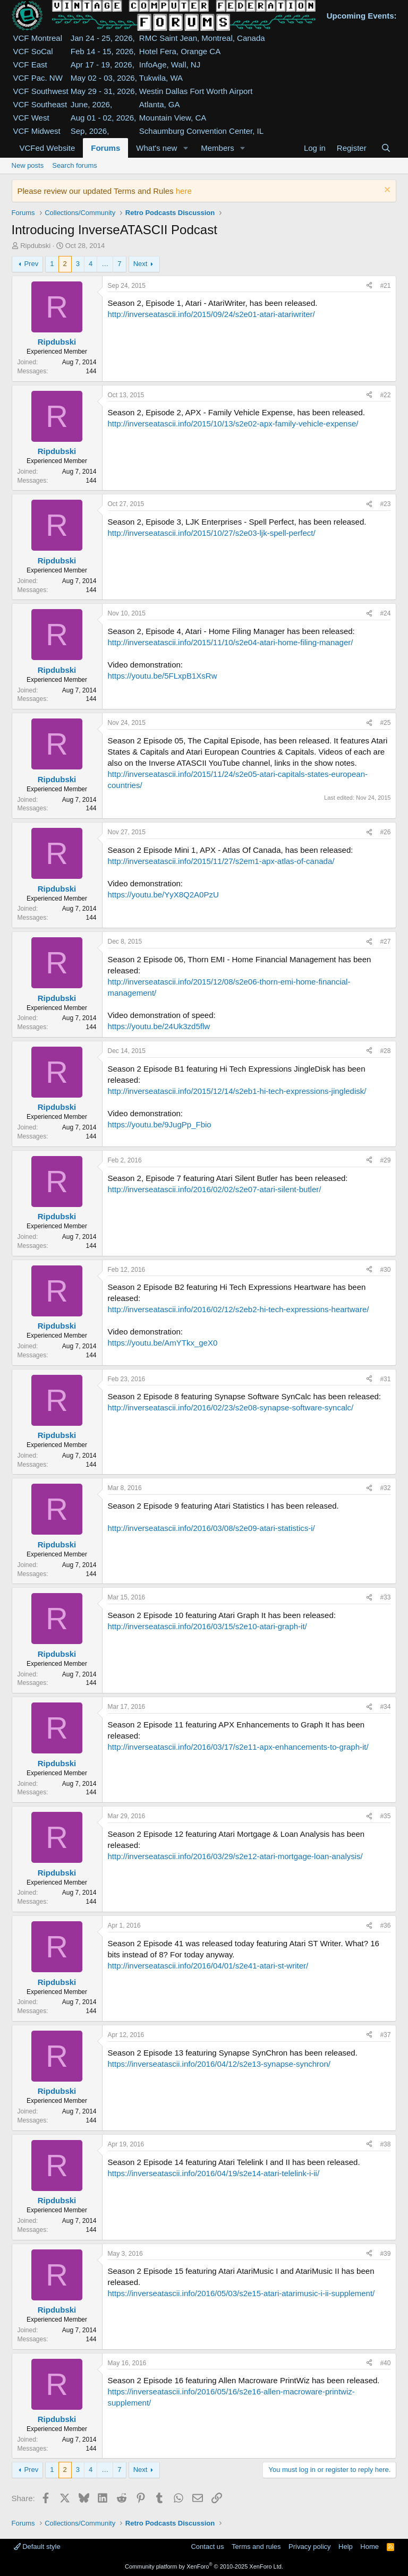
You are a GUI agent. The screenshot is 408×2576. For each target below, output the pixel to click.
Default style (37, 2547)
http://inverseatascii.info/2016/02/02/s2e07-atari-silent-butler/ (214, 1189)
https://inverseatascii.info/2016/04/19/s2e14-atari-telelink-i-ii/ (214, 2173)
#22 (385, 395)
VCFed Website (47, 147)
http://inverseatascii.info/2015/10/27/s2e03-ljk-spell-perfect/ (212, 532)
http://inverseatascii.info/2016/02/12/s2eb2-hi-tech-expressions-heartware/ (238, 1309)
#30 (385, 1269)
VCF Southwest (41, 91)
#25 (385, 722)
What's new (156, 147)
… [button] (104, 264)
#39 (385, 2253)
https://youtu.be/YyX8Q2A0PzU (163, 894)
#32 (385, 1488)
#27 (385, 941)
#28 (385, 1051)
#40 (385, 2363)
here (184, 190)
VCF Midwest (37, 130)
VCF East (30, 64)
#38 (385, 2144)
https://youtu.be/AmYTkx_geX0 (163, 1342)
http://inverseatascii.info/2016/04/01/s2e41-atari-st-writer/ (208, 1965)
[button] (185, 148)
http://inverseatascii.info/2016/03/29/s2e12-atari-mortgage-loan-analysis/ (235, 1856)
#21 (385, 285)
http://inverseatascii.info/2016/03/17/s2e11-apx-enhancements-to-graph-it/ (238, 1746)
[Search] (386, 148)
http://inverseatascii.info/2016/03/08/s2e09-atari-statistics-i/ (211, 1528)
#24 (385, 613)
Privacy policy (309, 2547)
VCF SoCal (33, 51)
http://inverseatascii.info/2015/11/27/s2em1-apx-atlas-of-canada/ (221, 861)
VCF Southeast (40, 104)
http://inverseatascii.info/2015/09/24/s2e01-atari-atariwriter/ (211, 314)
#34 (385, 1706)
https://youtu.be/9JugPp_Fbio (159, 1124)
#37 (385, 2035)
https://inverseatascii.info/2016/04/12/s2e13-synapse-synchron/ (219, 2063)
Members (217, 147)
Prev (31, 264)
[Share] (369, 286)
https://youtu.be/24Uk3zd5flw (159, 1026)
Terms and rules (256, 2547)
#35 (385, 1816)
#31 (385, 1379)
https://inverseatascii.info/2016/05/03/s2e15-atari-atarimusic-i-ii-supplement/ (241, 2293)
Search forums (74, 165)
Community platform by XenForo (204, 2566)
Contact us (207, 2547)
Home (369, 2547)
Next (140, 264)
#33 (385, 1597)
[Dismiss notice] (385, 190)
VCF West (31, 117)
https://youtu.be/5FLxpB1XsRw (162, 675)
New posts (28, 165)
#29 (385, 1160)
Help (345, 2547)
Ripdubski (35, 246)
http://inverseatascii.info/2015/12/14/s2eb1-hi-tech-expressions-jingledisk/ (237, 1091)
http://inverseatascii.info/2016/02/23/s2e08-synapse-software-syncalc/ (231, 1407)
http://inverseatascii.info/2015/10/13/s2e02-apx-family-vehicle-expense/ (233, 423)
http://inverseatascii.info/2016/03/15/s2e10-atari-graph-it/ (207, 1626)
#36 (385, 1925)
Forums (105, 147)
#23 (385, 504)
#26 (385, 832)
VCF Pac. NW (38, 77)
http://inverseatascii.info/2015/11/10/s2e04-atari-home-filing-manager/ (230, 642)
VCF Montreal (38, 37)
